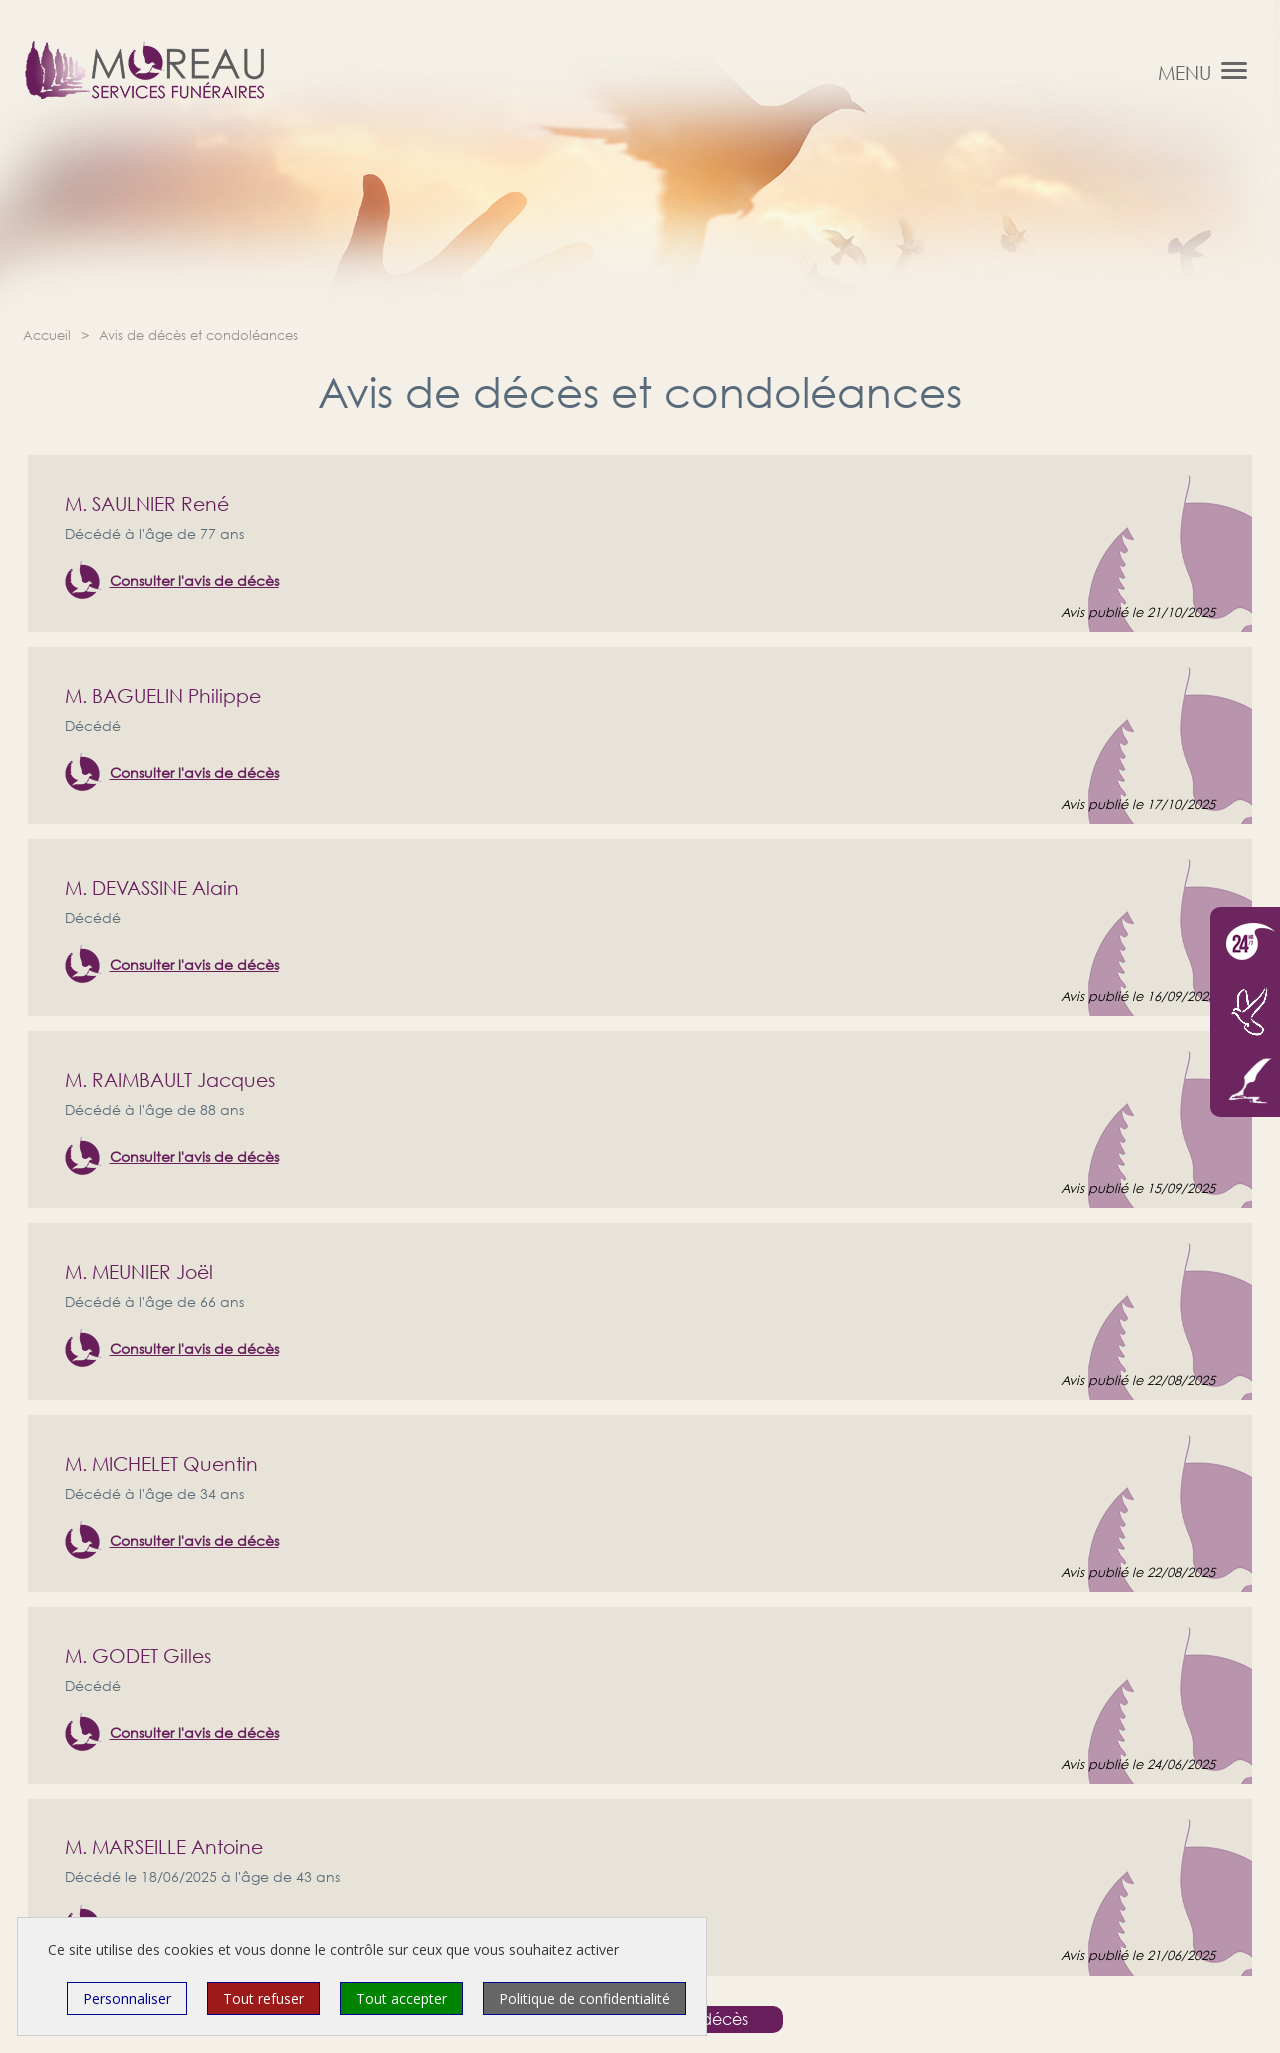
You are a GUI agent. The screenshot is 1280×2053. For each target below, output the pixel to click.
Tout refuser (263, 1998)
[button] (1234, 70)
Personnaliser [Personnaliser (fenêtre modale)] (127, 1998)
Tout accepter (401, 1998)
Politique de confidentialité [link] (584, 1998)
